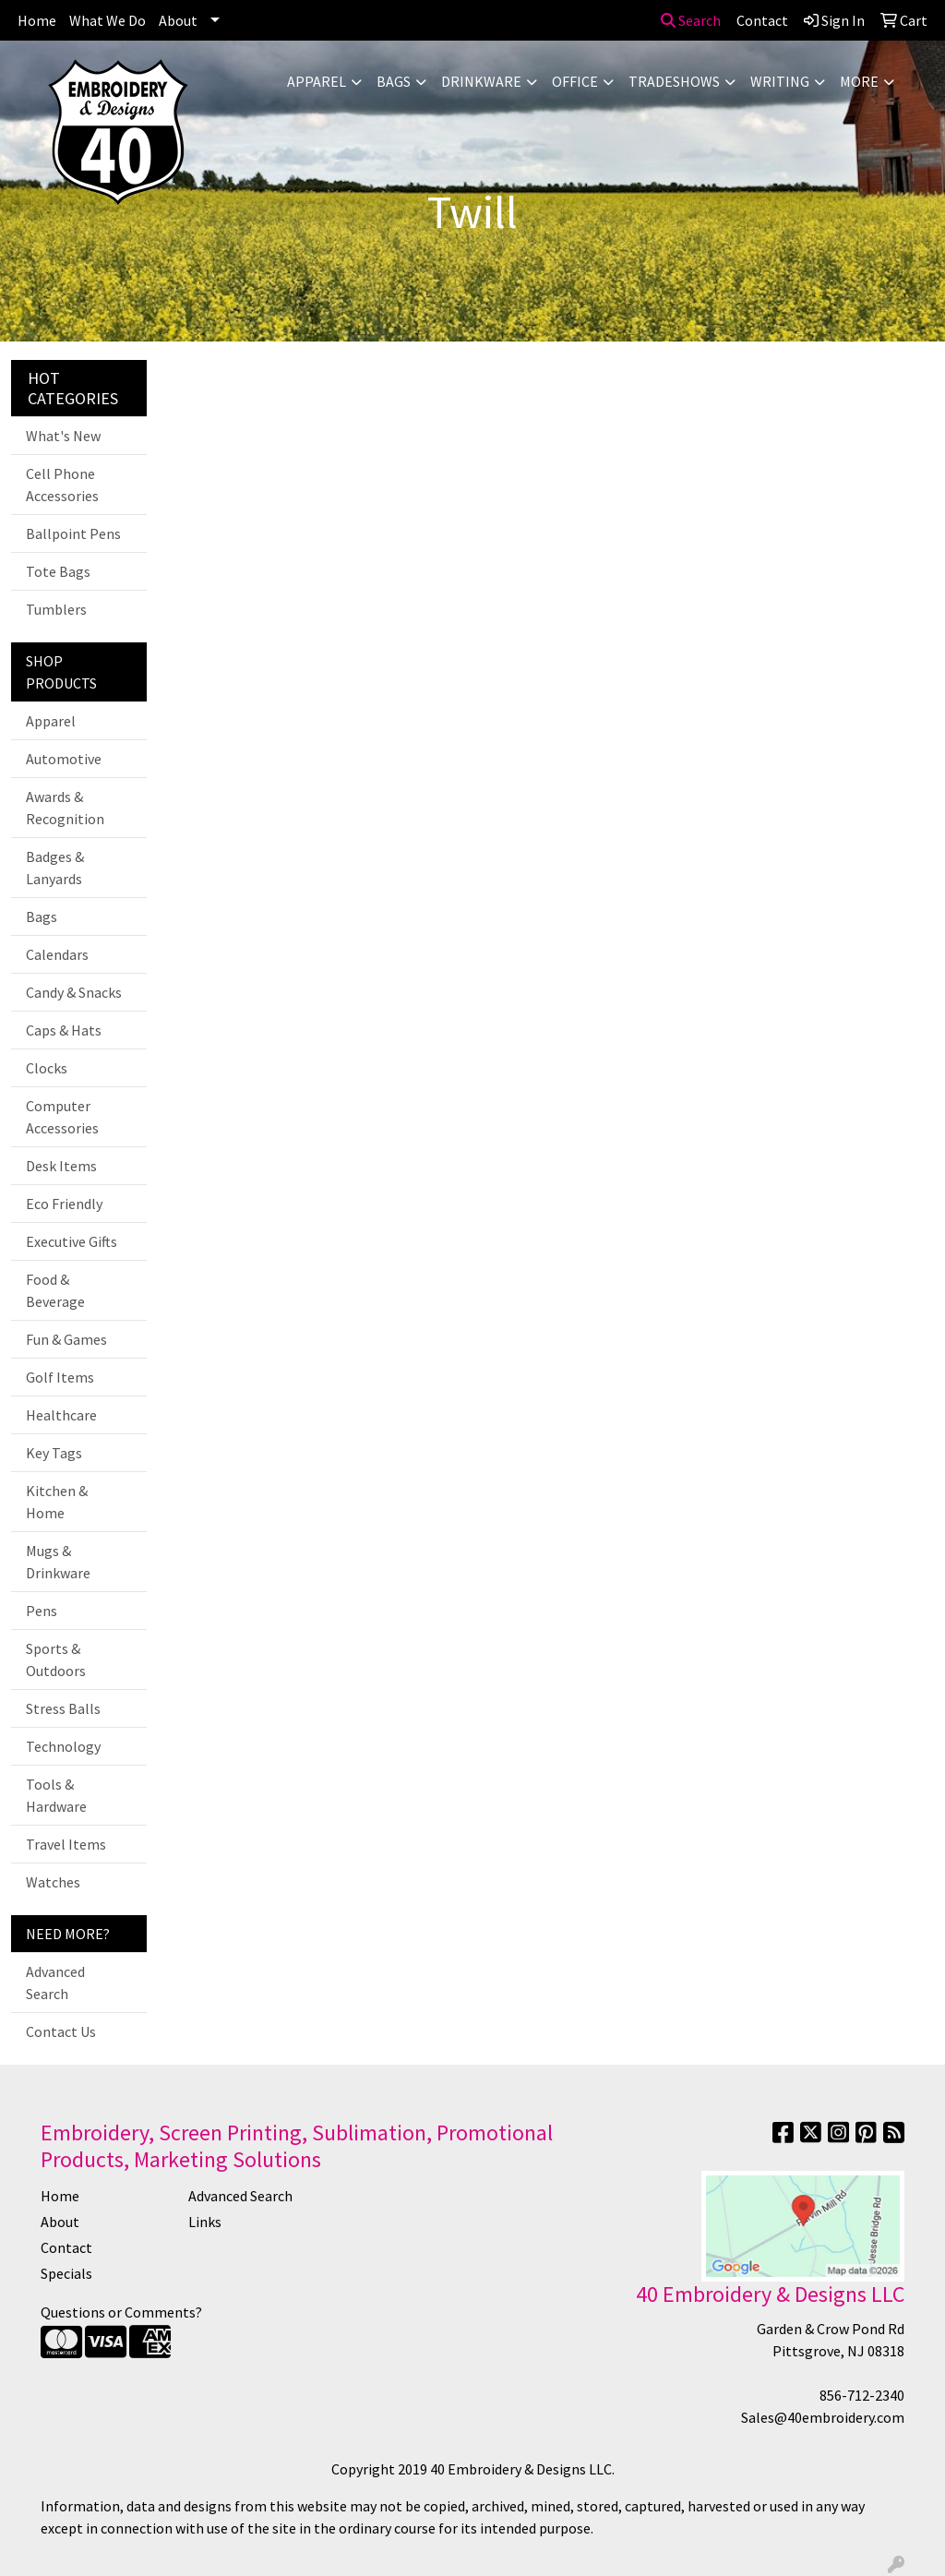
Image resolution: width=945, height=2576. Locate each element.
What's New (63, 435)
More (859, 81)
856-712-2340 (861, 2395)
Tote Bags (58, 571)
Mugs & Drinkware (58, 1561)
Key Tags (54, 1453)
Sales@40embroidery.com (822, 2417)
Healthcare (61, 1415)
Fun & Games (66, 1339)
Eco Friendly (64, 1203)
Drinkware (481, 81)
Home (37, 20)
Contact (66, 2247)
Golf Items (60, 1377)
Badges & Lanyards (55, 867)
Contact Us (61, 2031)
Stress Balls (63, 1708)
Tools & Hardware (56, 1795)
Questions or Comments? (121, 2312)
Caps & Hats (64, 1030)
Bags (394, 81)
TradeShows (674, 81)
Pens (41, 1610)
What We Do (107, 20)
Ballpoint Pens (73, 533)
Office (575, 81)
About (178, 20)
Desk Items (61, 1165)
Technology (63, 1746)
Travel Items (66, 1844)
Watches (53, 1882)
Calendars (57, 954)
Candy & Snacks (74, 992)
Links (204, 2221)
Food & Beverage (55, 1290)
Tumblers (56, 609)
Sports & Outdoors (56, 1659)
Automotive (64, 758)
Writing (779, 81)
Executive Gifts (71, 1241)
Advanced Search (55, 1982)
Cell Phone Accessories (62, 484)
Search (691, 20)
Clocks (46, 1068)
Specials (66, 2273)
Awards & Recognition (65, 807)
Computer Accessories (62, 1116)
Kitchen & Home (57, 1501)
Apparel (316, 81)
